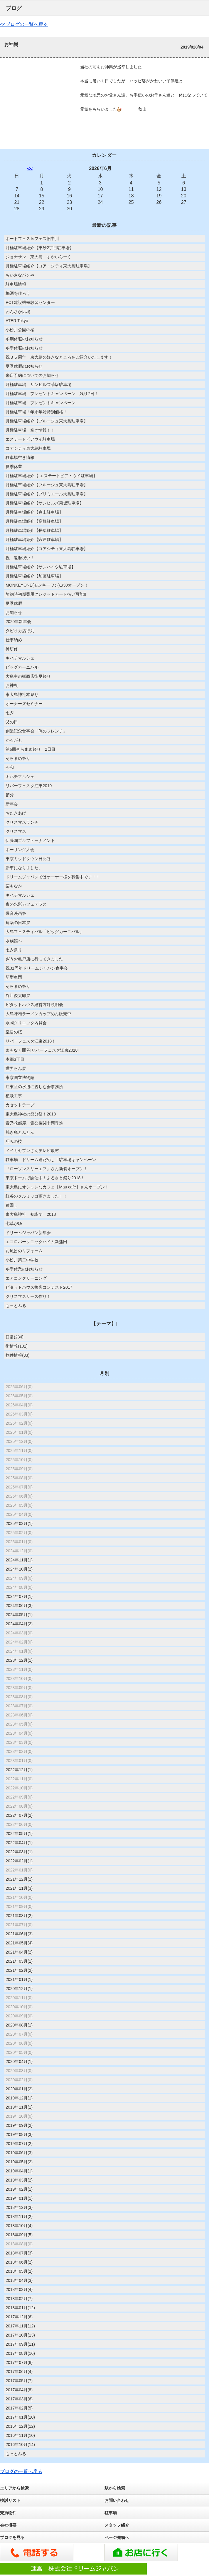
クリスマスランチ (22, 822)
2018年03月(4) (19, 2289)
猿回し (12, 1205)
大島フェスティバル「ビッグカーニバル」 (45, 931)
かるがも (14, 740)
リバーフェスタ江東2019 (29, 785)
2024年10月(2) (19, 1569)
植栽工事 (14, 1095)
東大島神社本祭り (22, 694)
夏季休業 (14, 466)
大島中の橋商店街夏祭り (28, 676)
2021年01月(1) (19, 1979)
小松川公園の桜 (20, 329)
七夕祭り (14, 950)
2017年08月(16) (20, 2353)
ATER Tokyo (17, 320)
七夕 (10, 712)
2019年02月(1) (19, 2189)
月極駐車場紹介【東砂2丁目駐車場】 (40, 247)
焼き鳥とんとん (20, 1132)
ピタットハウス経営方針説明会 (34, 1004)
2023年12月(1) (19, 1660)
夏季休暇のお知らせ (24, 366)
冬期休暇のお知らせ (24, 339)
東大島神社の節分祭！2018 (31, 1114)
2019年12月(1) (19, 2098)
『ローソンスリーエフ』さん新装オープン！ (47, 1168)
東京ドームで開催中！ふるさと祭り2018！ (45, 1177)
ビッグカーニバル (22, 667)
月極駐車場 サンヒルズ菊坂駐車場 (38, 384)
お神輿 (12, 685)
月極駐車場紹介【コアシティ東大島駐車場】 (47, 548)
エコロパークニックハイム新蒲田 (36, 1241)
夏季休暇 (14, 603)
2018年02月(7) (19, 2298)
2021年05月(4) (19, 1943)
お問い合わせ (117, 2500)
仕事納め (14, 639)
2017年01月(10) (20, 2417)
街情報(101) (17, 1346)
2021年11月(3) (19, 1888)
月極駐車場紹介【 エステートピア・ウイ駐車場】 (51, 475)
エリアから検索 (14, 2488)
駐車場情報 (16, 284)
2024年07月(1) (19, 1596)
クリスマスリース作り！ (28, 1296)
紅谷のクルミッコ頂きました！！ (36, 1196)
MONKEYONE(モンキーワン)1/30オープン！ (47, 585)
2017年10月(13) (20, 2335)
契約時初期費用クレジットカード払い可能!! (46, 594)
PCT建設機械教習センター (30, 302)
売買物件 (8, 2512)
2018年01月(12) (20, 2307)
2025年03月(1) (19, 1523)
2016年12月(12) (20, 2426)
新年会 (12, 804)
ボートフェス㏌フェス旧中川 (32, 238)
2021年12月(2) (19, 1879)
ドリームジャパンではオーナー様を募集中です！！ (53, 877)
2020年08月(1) (19, 2025)
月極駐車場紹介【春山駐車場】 (34, 512)
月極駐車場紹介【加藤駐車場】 (34, 576)
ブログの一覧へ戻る (21, 2471)
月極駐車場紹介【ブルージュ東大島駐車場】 (47, 421)
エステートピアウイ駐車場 (30, 439)
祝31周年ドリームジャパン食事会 (37, 968)
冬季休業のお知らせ (24, 1269)
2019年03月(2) (19, 2180)
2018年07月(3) (19, 2253)
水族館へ (14, 940)
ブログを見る (12, 2537)
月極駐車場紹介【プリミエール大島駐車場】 (47, 494)
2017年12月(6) (19, 2316)
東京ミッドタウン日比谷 (28, 858)
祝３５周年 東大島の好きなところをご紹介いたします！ (59, 357)
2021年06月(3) (19, 1933)
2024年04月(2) (19, 1623)
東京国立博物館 (20, 1077)
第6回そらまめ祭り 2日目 (30, 749)
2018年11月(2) (19, 2216)
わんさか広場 (18, 311)
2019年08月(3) (19, 2134)
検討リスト (10, 2500)
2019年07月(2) (19, 2143)
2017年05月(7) (19, 2380)
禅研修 (12, 649)
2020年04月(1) (19, 2061)
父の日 (12, 722)
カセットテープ (20, 1105)
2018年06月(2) (19, 2262)
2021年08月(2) (19, 1915)
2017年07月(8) (19, 2362)
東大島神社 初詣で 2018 (31, 1214)
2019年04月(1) (19, 2171)
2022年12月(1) (19, 1769)
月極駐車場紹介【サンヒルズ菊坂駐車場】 (45, 503)
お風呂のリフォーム (24, 1250)
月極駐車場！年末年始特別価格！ (36, 411)
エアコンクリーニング (26, 1278)
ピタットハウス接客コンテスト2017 (39, 1287)
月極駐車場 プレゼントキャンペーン (40, 402)
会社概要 (8, 2525)
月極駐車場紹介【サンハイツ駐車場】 (40, 567)
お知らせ (14, 612)
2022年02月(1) (19, 1861)
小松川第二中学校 (22, 1260)
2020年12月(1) (19, 1988)
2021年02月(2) (19, 1970)
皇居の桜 (14, 1032)
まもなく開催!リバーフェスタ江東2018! (42, 1050)
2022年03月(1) (19, 1851)
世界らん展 (16, 1068)
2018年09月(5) (19, 2234)
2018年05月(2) (19, 2271)
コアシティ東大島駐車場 (28, 448)
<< (30, 168)
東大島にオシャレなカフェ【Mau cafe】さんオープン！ (57, 1187)
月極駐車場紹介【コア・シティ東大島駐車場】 (49, 266)
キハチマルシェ (20, 658)
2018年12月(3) (19, 2207)
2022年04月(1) (19, 1842)
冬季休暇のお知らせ (24, 348)
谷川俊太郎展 (18, 995)
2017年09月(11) (20, 2344)
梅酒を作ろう (18, 293)
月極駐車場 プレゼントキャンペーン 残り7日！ (52, 393)
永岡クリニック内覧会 (26, 1022)
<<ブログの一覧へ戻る (24, 24)
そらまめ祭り (18, 758)
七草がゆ (14, 1223)
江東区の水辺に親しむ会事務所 (34, 1086)
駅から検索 (115, 2488)
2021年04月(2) (19, 1952)
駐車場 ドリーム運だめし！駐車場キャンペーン (51, 1159)
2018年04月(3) (19, 2280)
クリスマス (16, 831)
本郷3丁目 (15, 1059)
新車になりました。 (24, 867)
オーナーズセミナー (24, 703)
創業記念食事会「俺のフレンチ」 (36, 731)
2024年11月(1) (19, 1560)
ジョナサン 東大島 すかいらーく (40, 256)
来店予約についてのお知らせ (32, 375)
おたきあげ (16, 813)
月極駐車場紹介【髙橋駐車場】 (34, 521)
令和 (10, 767)
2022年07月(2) (19, 1815)
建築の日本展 (18, 922)
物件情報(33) (17, 1355)
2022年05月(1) (19, 1833)
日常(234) (14, 1337)
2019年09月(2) (19, 2125)
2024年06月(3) (19, 1605)
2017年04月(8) (19, 2389)
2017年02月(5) (19, 2408)
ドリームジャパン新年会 (28, 1232)
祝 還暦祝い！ (20, 557)
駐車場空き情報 (20, 457)
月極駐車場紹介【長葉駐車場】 (34, 530)
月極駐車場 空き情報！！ (30, 430)
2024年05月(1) (19, 1614)
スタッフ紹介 (117, 2525)
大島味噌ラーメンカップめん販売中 (38, 1013)
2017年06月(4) (19, 2371)
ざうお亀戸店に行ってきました (34, 959)
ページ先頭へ (117, 2537)
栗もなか (14, 886)
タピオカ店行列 (20, 630)
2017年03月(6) (19, 2399)
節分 (10, 794)
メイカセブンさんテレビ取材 (32, 1150)
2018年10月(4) (19, 2225)
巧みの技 (14, 1141)
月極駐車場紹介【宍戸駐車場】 (34, 539)
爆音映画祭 (16, 913)
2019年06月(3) (19, 2152)
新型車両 (14, 977)
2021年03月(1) (19, 1961)
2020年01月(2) (19, 2089)
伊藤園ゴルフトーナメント (30, 840)
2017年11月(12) (20, 2326)
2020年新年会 (18, 621)
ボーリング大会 (20, 849)
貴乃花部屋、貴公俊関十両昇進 (34, 1123)
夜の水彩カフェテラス (26, 904)
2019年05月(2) (19, 2161)
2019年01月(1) (19, 2198)
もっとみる (16, 1305)
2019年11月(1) (19, 2107)
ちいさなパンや (20, 275)
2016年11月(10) (20, 2435)
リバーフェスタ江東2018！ (31, 1041)
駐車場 (111, 2512)
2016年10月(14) (20, 2444)
